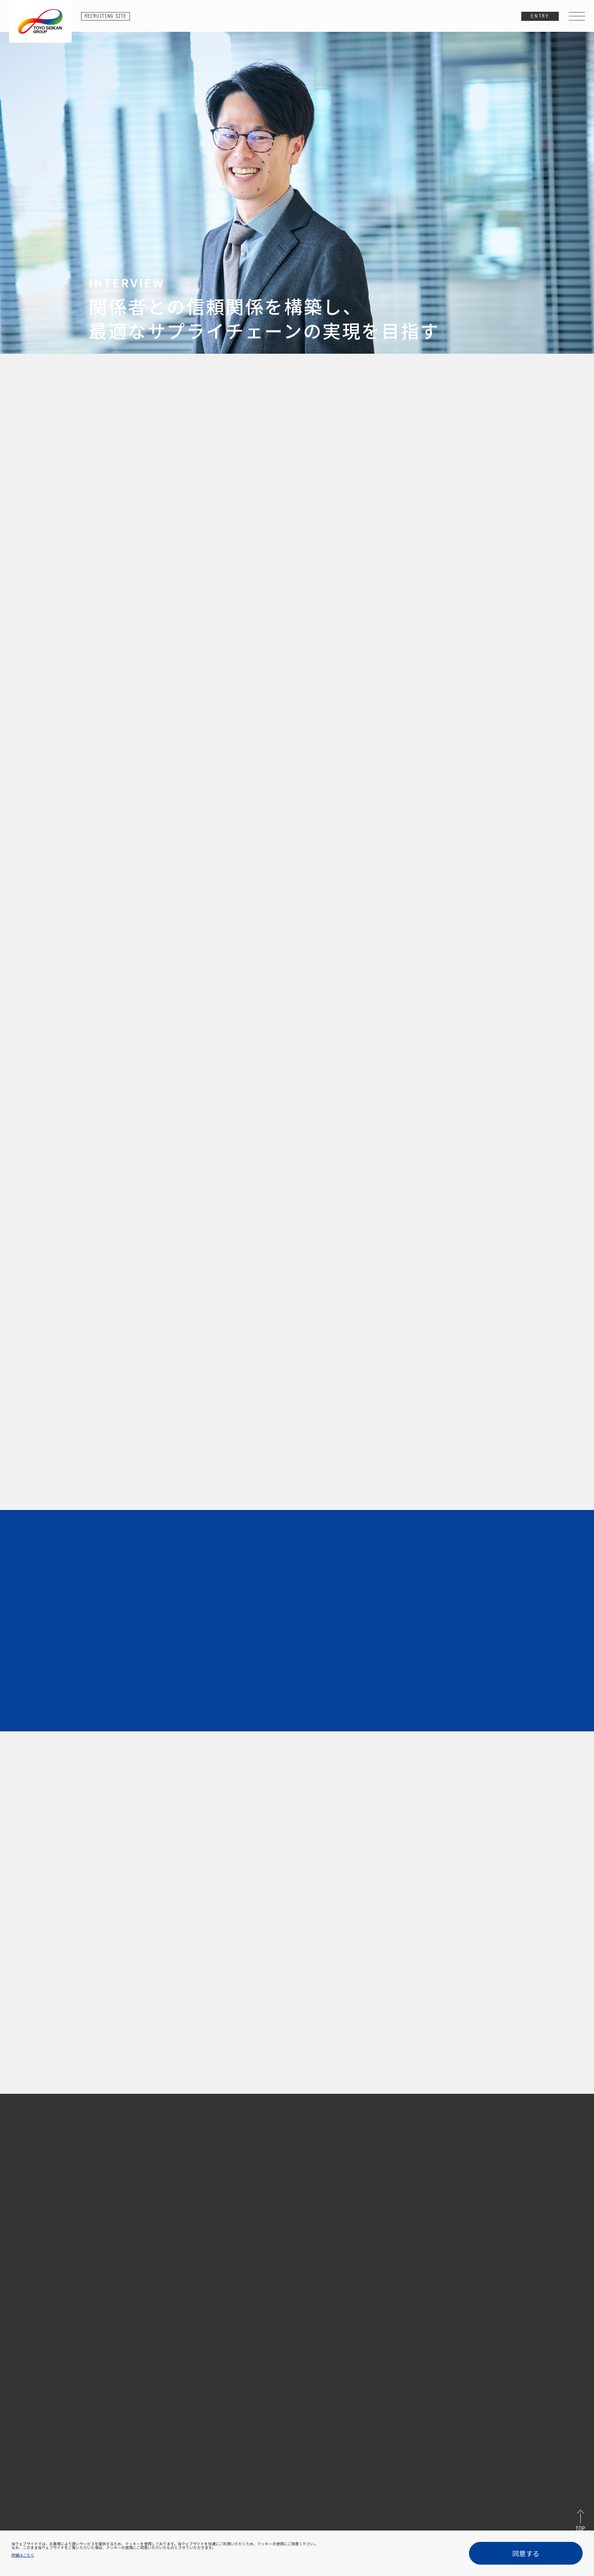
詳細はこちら (22, 2555)
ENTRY (540, 16)
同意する (525, 2553)
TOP (580, 2529)
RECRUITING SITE (105, 16)
